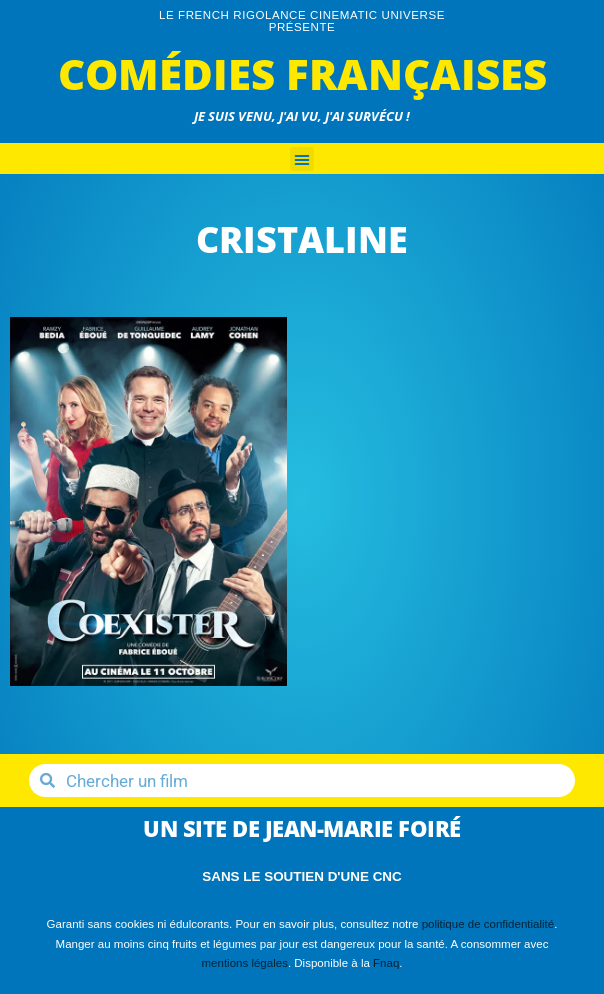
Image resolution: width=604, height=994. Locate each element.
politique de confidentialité (488, 924)
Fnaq (386, 963)
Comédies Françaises (302, 73)
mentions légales (244, 963)
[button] (302, 159)
